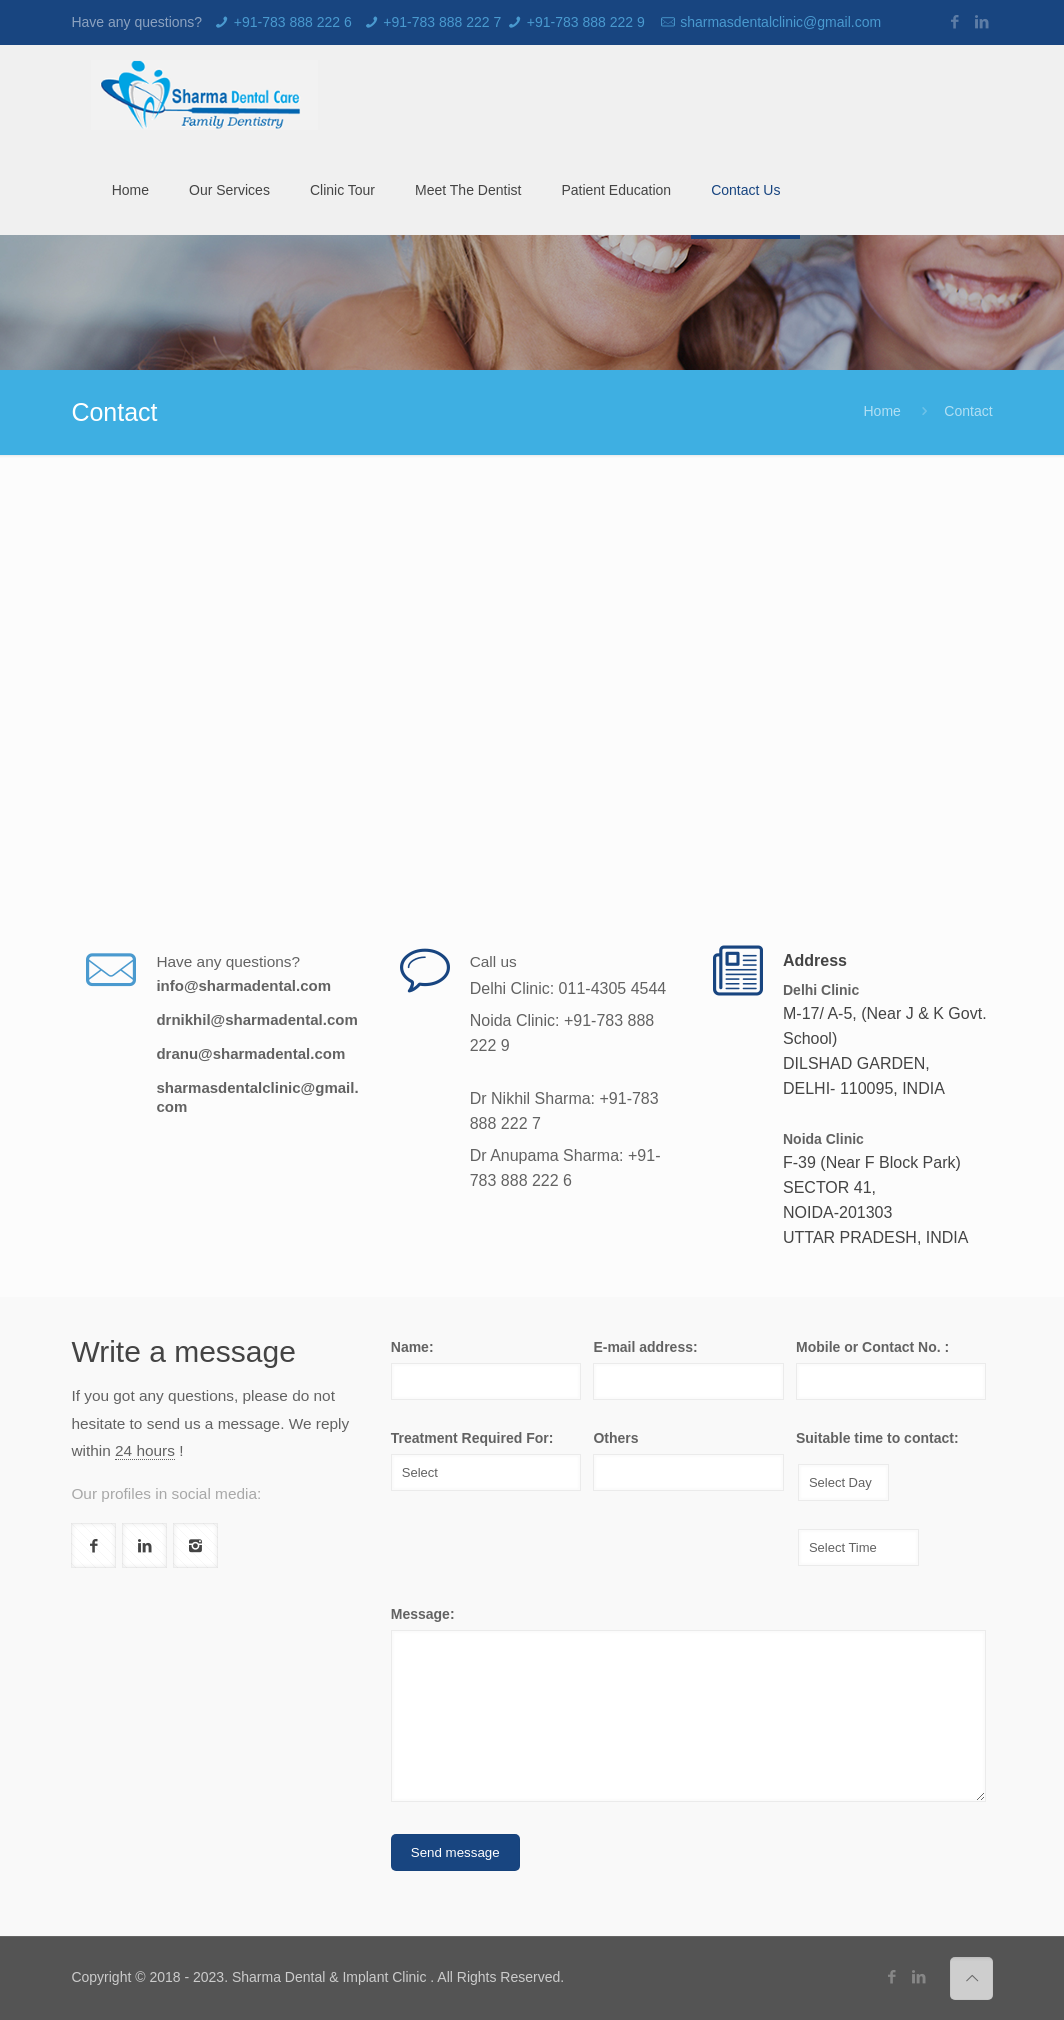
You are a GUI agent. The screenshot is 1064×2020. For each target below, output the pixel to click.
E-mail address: (645, 1347)
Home (881, 411)
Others (615, 1438)
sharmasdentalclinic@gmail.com (780, 22)
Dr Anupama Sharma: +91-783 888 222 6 (565, 1168)
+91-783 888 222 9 (586, 22)
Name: (412, 1347)
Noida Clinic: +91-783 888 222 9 (562, 1033)
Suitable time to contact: (877, 1438)
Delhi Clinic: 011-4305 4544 (568, 988)
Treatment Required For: (472, 1438)
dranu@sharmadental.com (250, 1053)
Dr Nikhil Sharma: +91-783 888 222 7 (564, 1111)
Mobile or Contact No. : (872, 1347)
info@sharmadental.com (243, 985)
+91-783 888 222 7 (442, 22)
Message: (423, 1614)
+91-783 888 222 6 (293, 22)
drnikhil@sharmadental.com (256, 1019)
